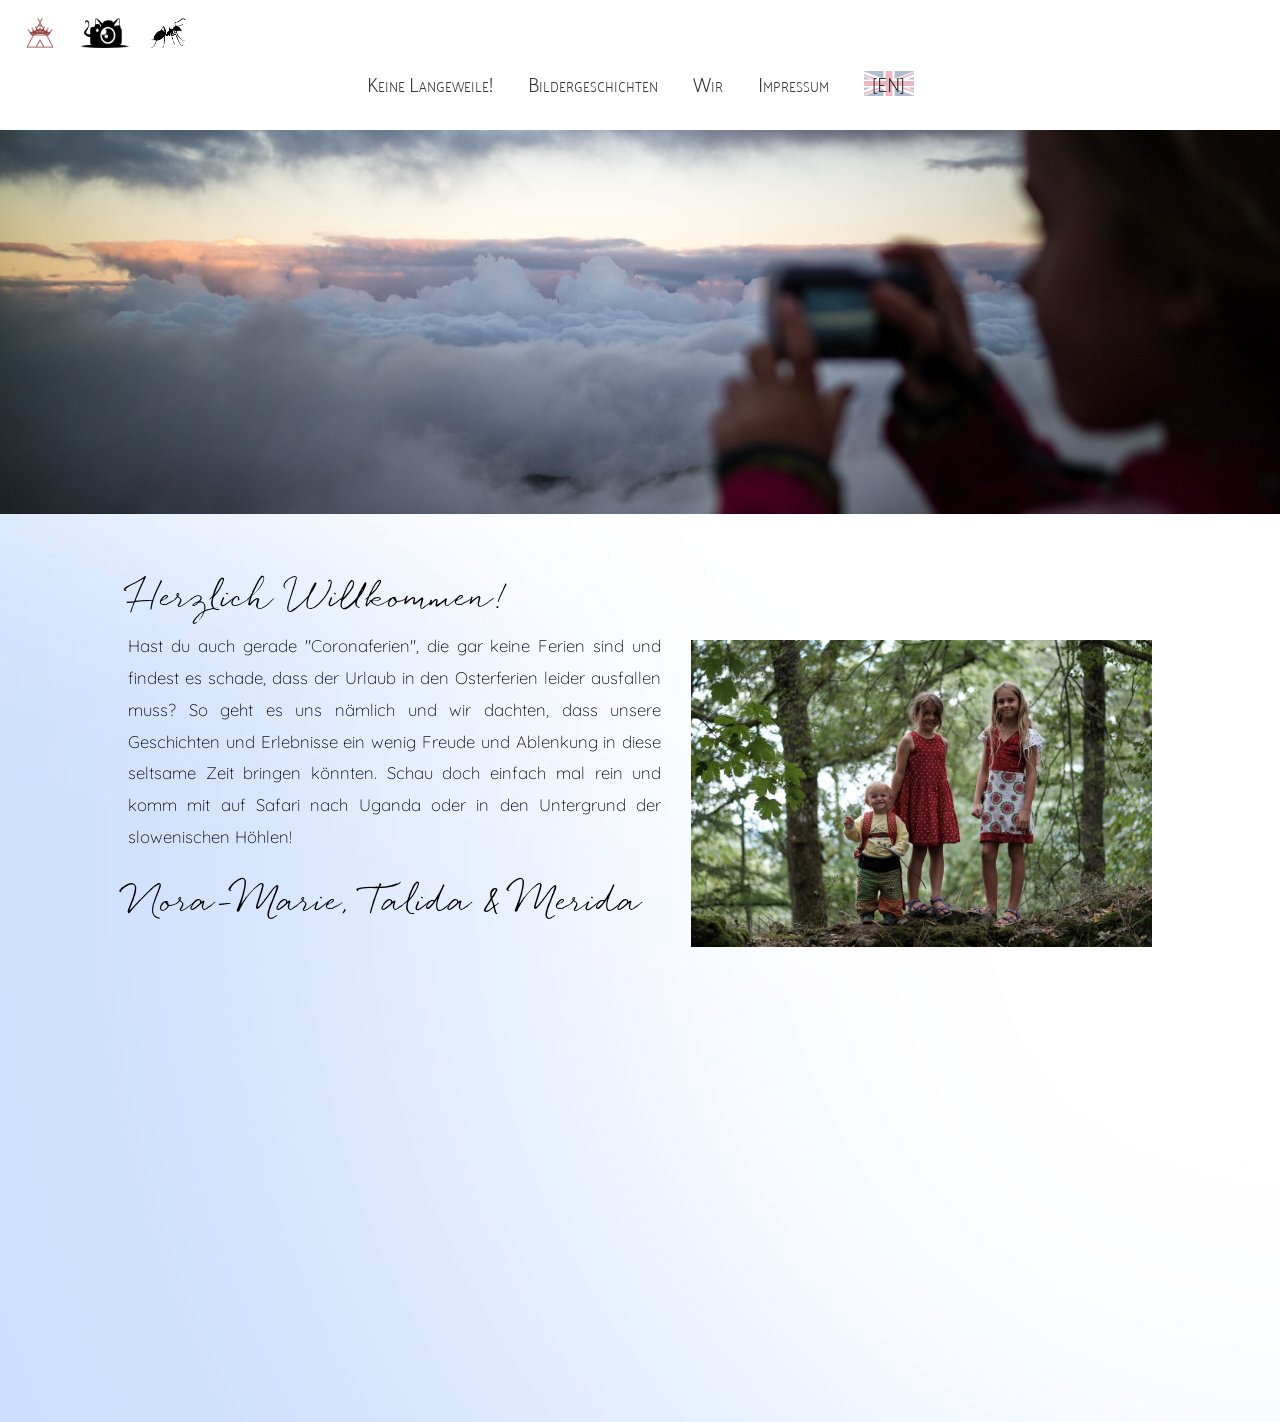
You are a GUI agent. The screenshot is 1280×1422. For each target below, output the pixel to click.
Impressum (793, 82)
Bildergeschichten (593, 82)
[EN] (888, 82)
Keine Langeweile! (430, 82)
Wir (708, 82)
